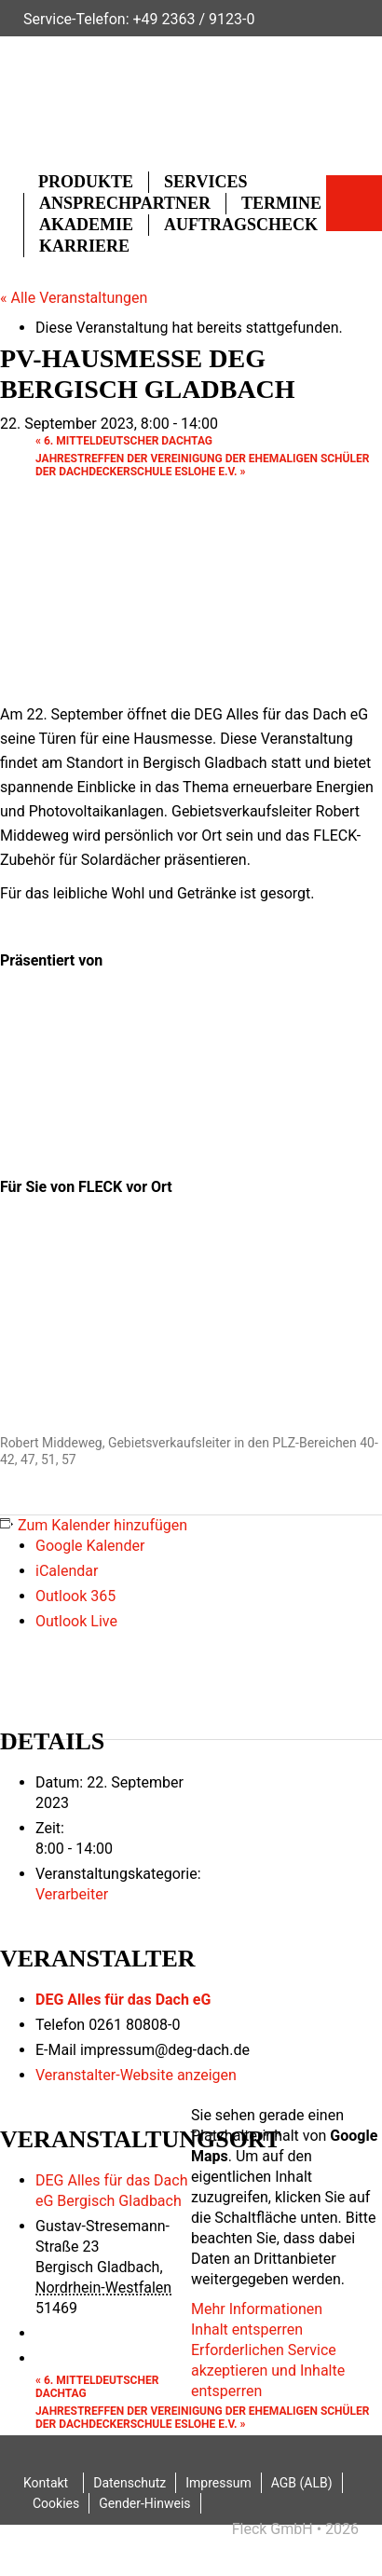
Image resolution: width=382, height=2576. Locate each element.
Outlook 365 (75, 1596)
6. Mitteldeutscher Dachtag (123, 440)
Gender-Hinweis (144, 2503)
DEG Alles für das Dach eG (123, 1999)
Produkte (85, 181)
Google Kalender (89, 1546)
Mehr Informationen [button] (256, 2309)
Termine (281, 203)
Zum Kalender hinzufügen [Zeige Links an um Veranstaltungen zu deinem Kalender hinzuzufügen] (102, 1525)
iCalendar (66, 1571)
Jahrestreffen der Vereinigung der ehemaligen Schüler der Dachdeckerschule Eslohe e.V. (202, 465)
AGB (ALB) (302, 2482)
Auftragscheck (241, 224)
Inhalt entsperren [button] (247, 2329)
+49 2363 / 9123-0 (193, 19)
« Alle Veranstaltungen (73, 298)
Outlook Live (76, 1621)
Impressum (218, 2482)
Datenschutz (129, 2482)
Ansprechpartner (125, 203)
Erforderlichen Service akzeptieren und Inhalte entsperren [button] (268, 2370)
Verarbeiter (71, 1894)
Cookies (56, 2503)
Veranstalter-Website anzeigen (136, 2075)
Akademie (86, 224)
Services (205, 181)
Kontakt (45, 2482)
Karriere (84, 246)
